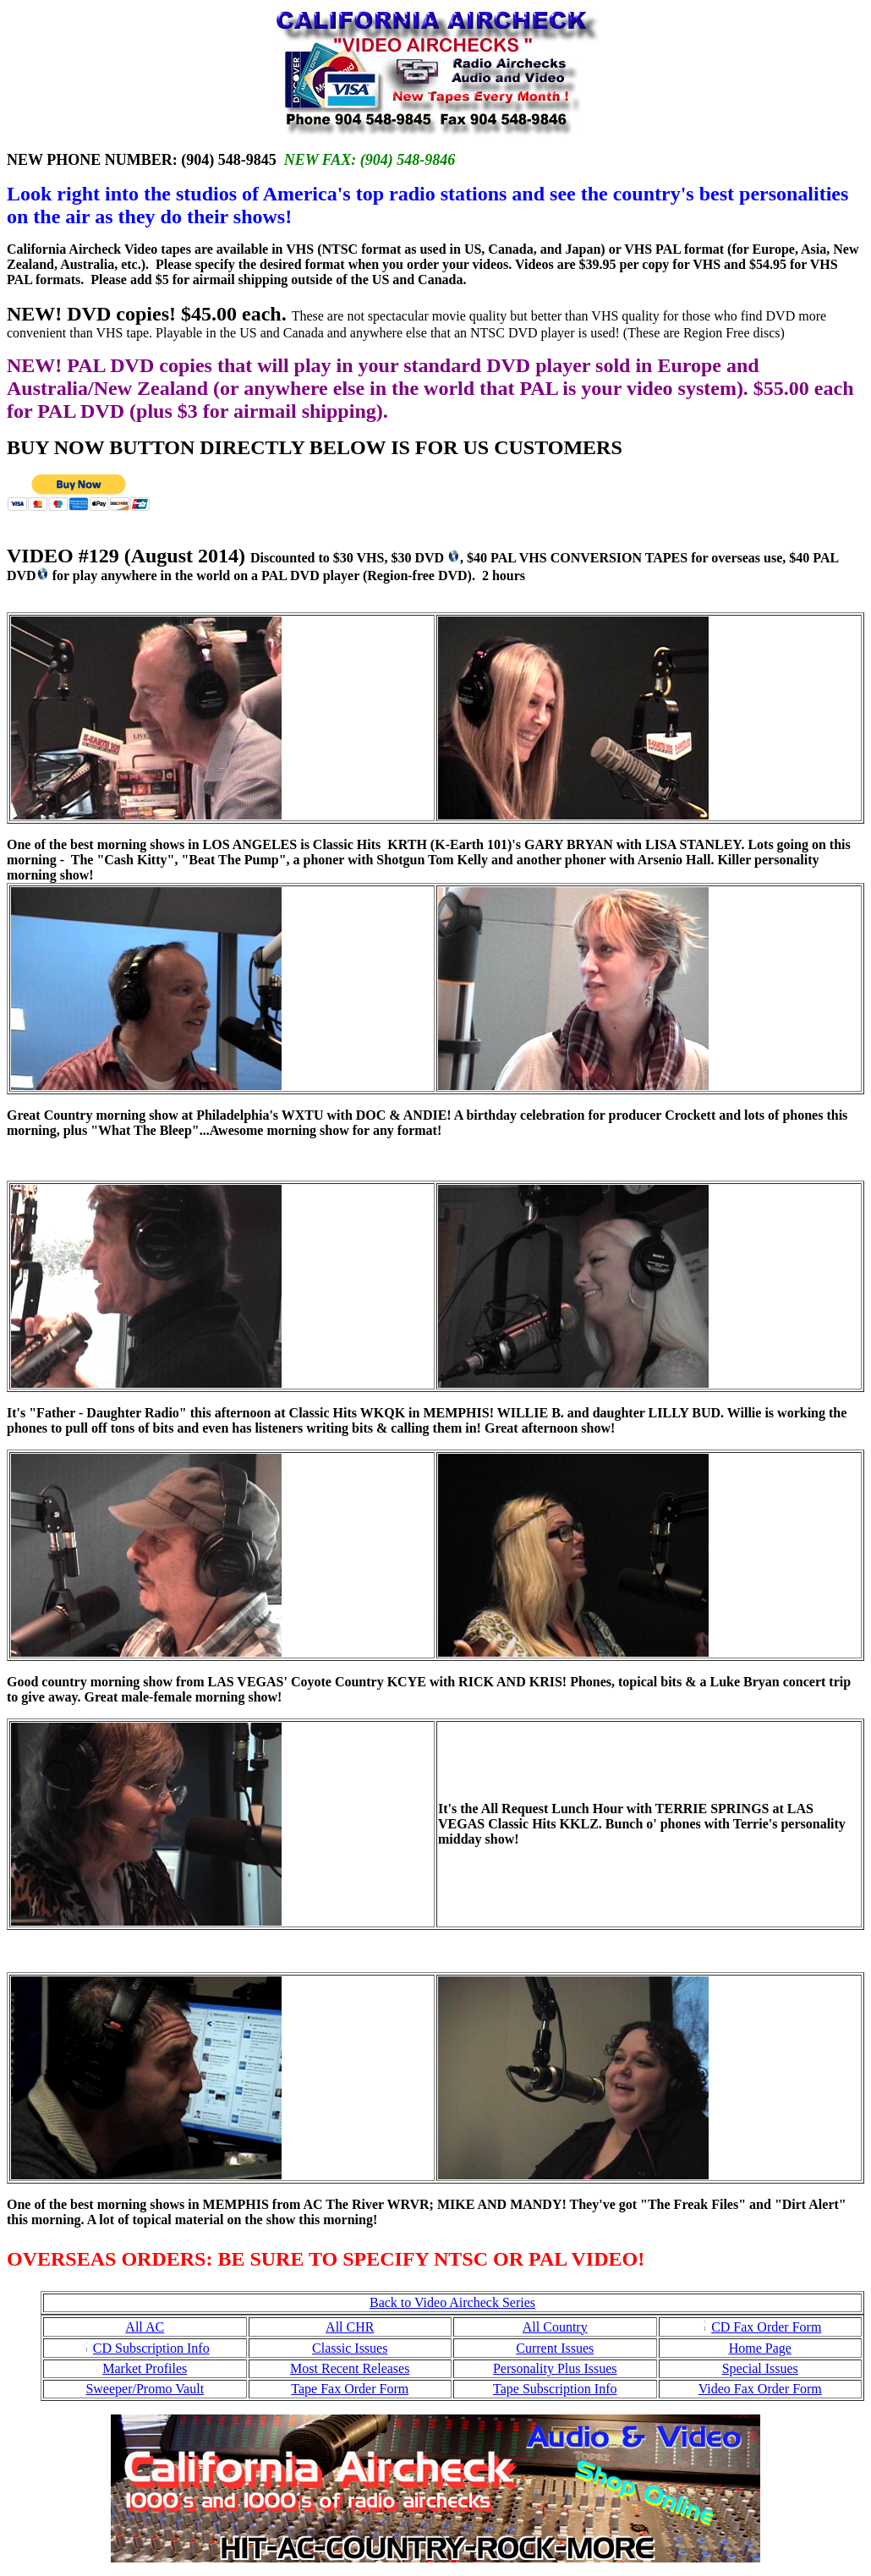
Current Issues (555, 2348)
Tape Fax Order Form (349, 2388)
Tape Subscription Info (554, 2388)
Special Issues (760, 2368)
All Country (555, 2327)
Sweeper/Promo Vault (144, 2388)
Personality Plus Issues (555, 2368)
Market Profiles (144, 2368)
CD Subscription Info (151, 2348)
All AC (144, 2327)
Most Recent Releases (349, 2368)
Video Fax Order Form (760, 2388)
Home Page (760, 2348)
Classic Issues (349, 2348)
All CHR (350, 2327)
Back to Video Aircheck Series (452, 2302)
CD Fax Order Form (766, 2327)
